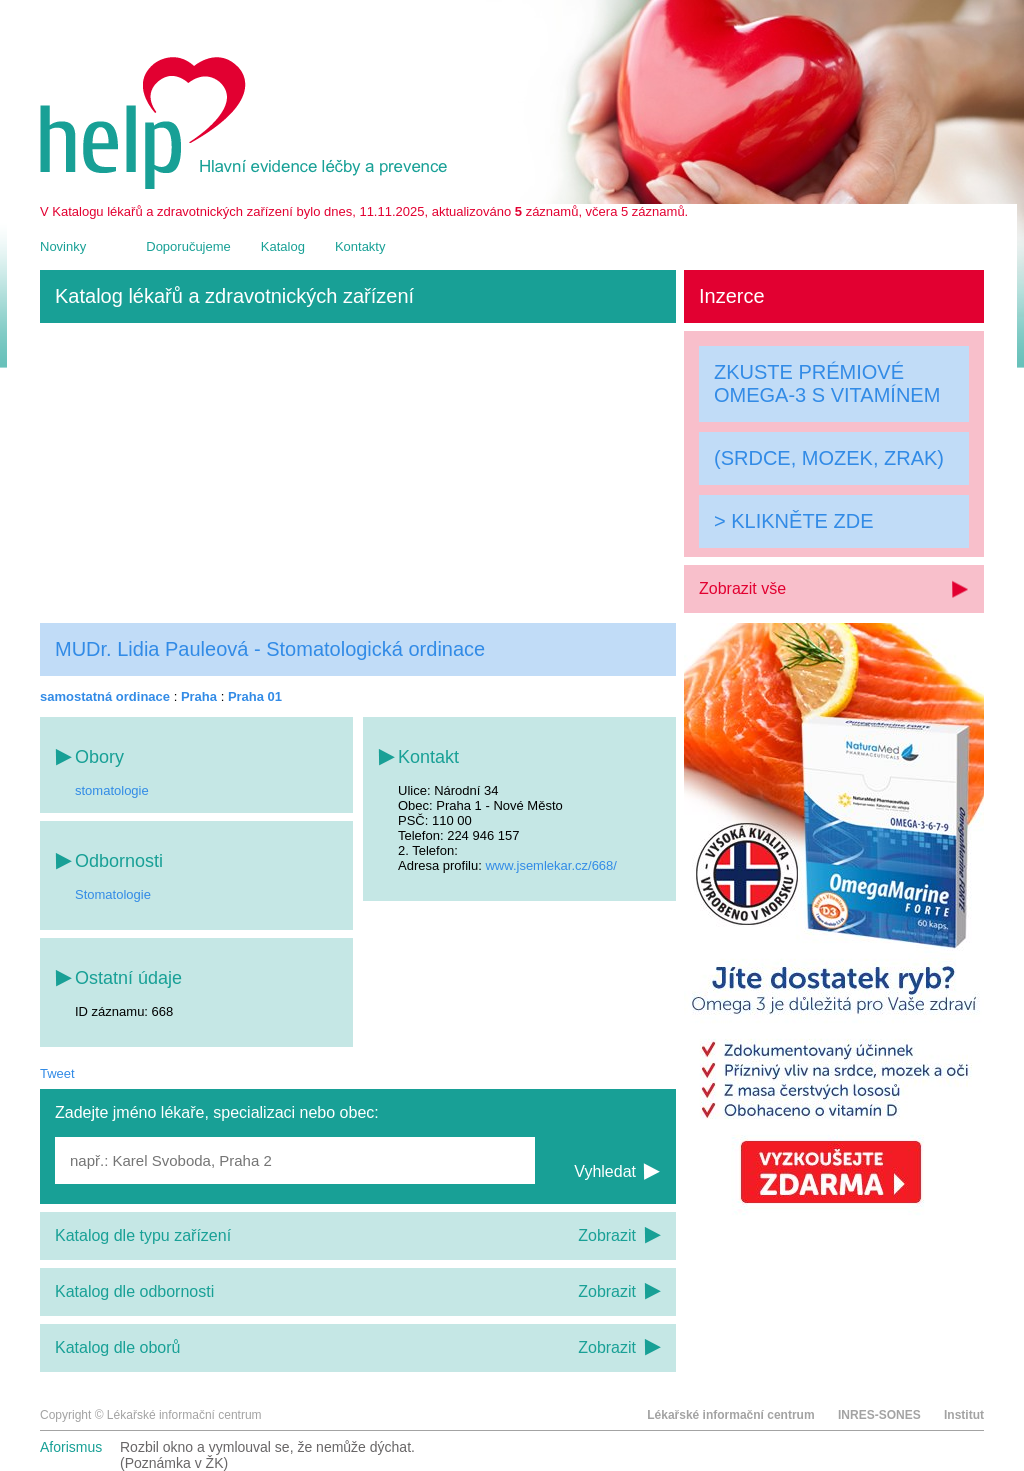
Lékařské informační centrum (730, 1415)
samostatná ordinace (105, 696)
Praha (199, 696)
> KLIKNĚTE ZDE (794, 521)
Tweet (57, 1073)
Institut (964, 1415)
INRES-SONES (879, 1415)
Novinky (63, 246)
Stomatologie (113, 894)
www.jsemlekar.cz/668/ (551, 865)
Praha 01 (255, 696)
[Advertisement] (358, 473)
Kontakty (360, 246)
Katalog (283, 246)
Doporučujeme (188, 246)
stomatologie (112, 790)
